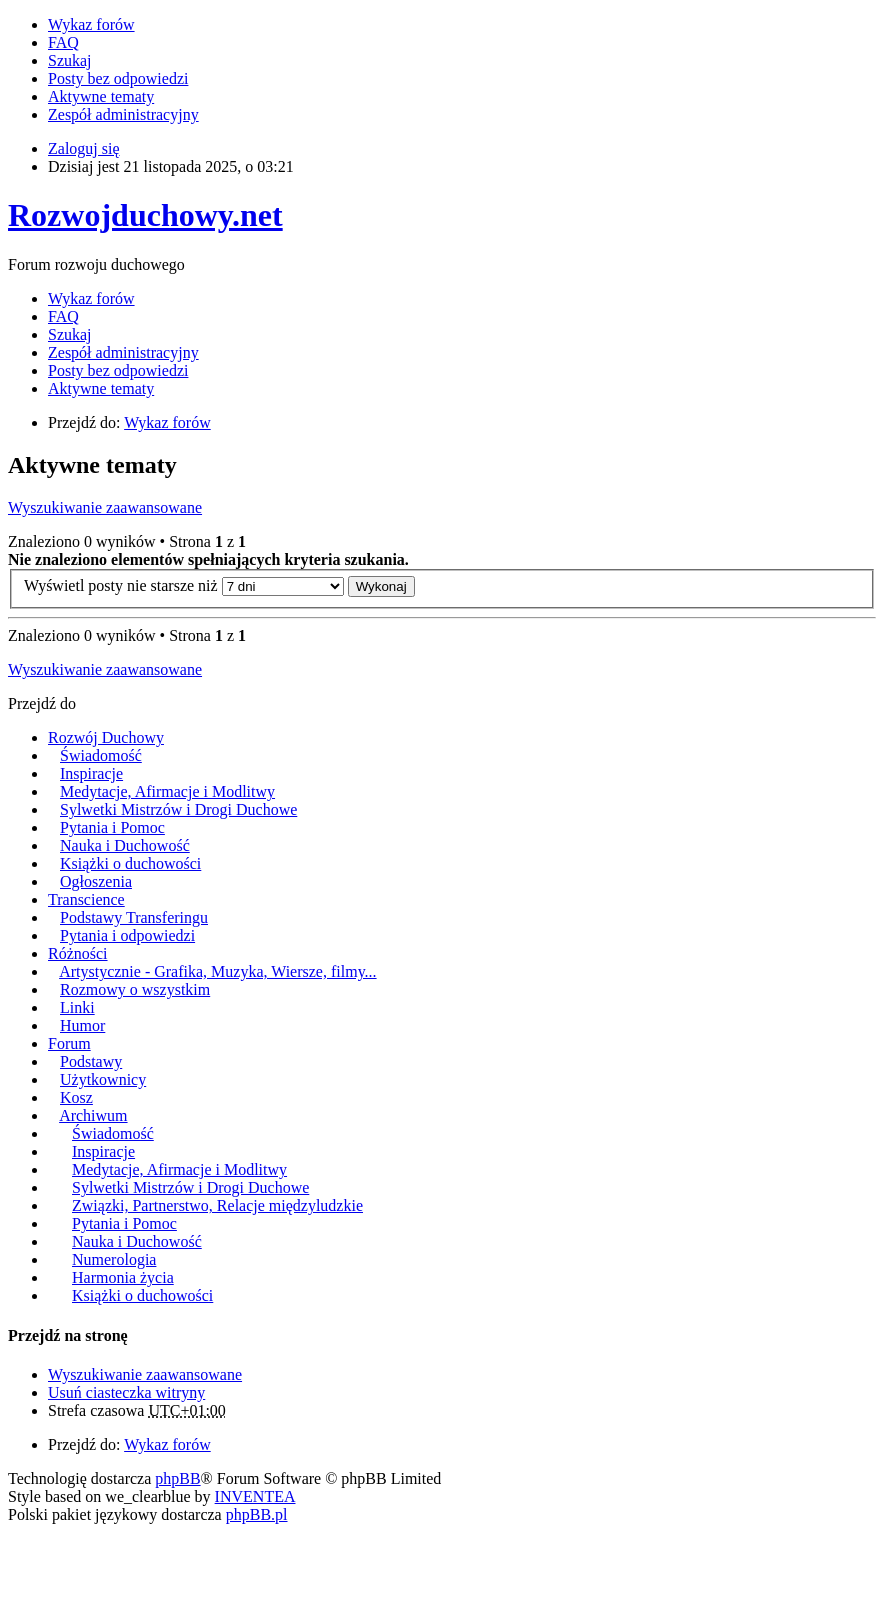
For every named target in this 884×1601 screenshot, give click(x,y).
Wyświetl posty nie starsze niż (184, 585)
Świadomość (101, 755)
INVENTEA (255, 1496)
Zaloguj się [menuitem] (84, 148)
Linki (77, 1007)
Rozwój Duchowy (106, 737)
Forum (69, 1043)
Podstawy (91, 1061)
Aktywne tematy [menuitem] (101, 96)
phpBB (177, 1478)
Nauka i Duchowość (125, 845)
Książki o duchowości (130, 863)
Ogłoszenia (96, 881)
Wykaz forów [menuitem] (91, 24)
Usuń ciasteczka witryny (126, 1392)
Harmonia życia (123, 1277)
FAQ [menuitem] (63, 42)
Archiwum (93, 1115)
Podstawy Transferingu (134, 917)
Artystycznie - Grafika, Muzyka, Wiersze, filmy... (217, 971)
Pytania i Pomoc (112, 827)
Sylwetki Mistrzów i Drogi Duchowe (178, 809)
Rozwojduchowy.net (145, 215)
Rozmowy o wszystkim (135, 989)
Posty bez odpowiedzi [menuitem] (118, 78)
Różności (78, 953)
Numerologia (114, 1259)
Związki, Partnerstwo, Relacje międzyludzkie (217, 1205)
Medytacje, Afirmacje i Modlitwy (167, 791)
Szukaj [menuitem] (70, 60)
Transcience (86, 899)
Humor (82, 1025)
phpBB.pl (257, 1514)
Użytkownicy (103, 1079)
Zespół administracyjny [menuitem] (123, 114)
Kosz (76, 1097)
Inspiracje (91, 773)
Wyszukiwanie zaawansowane (105, 507)
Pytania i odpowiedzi (127, 935)
